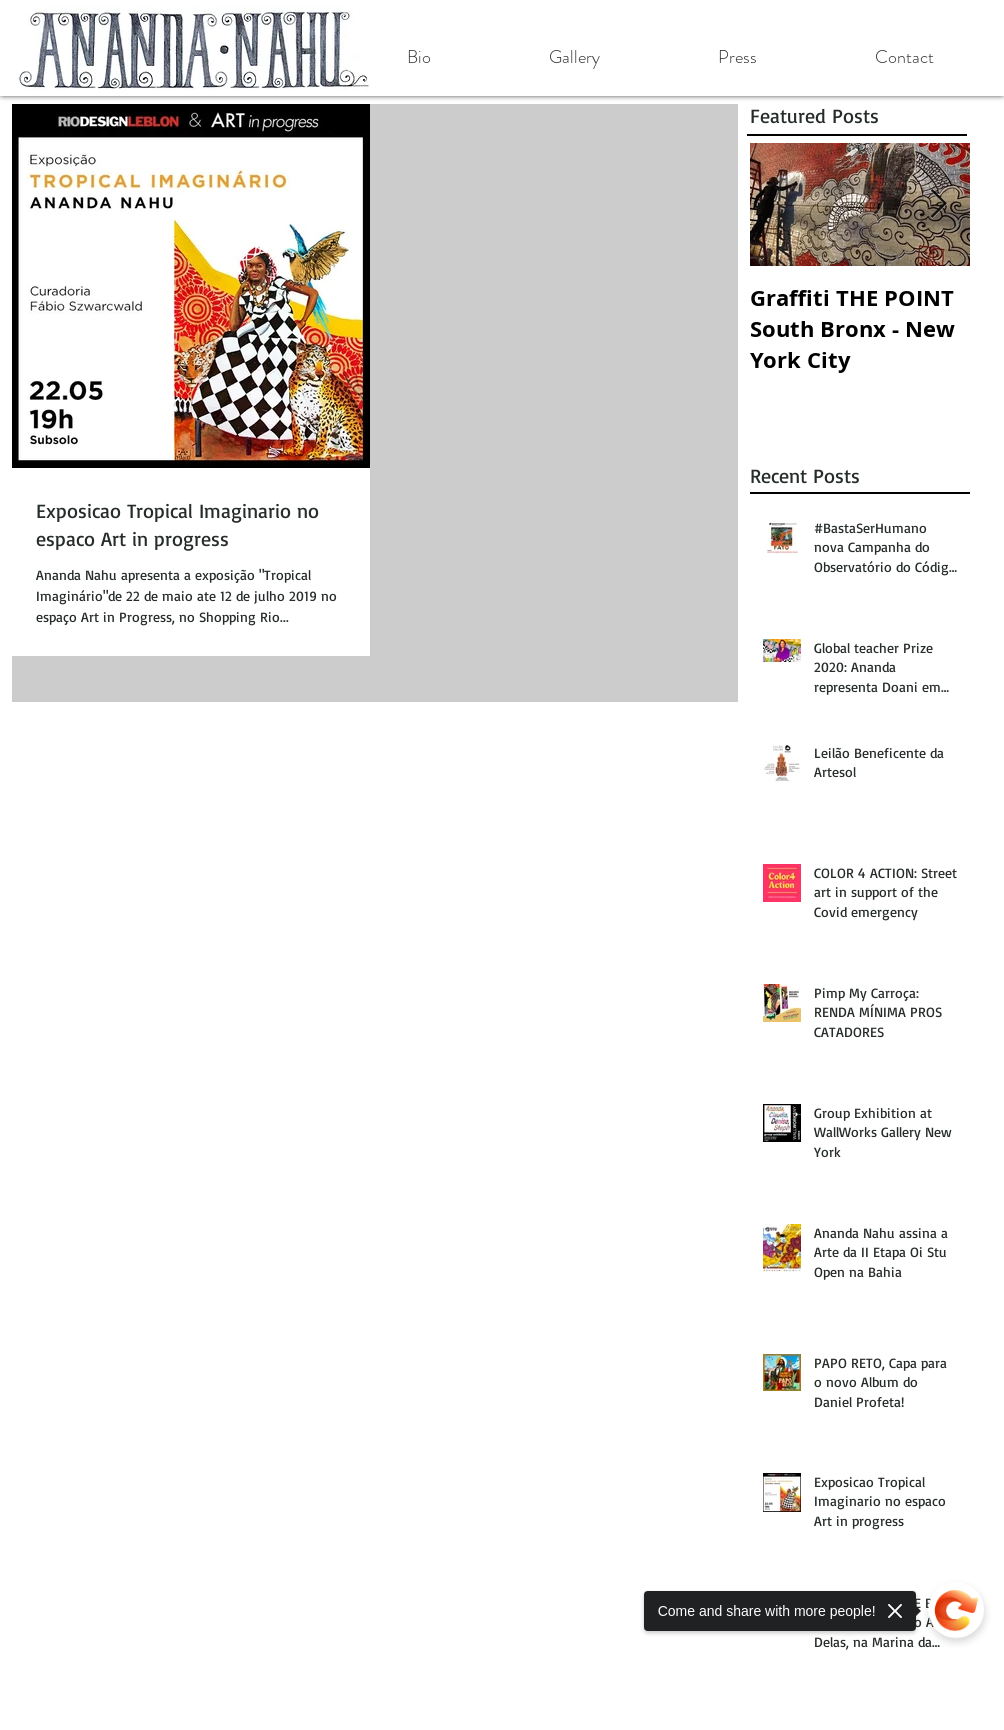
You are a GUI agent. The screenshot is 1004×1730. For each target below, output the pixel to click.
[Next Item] (938, 204)
